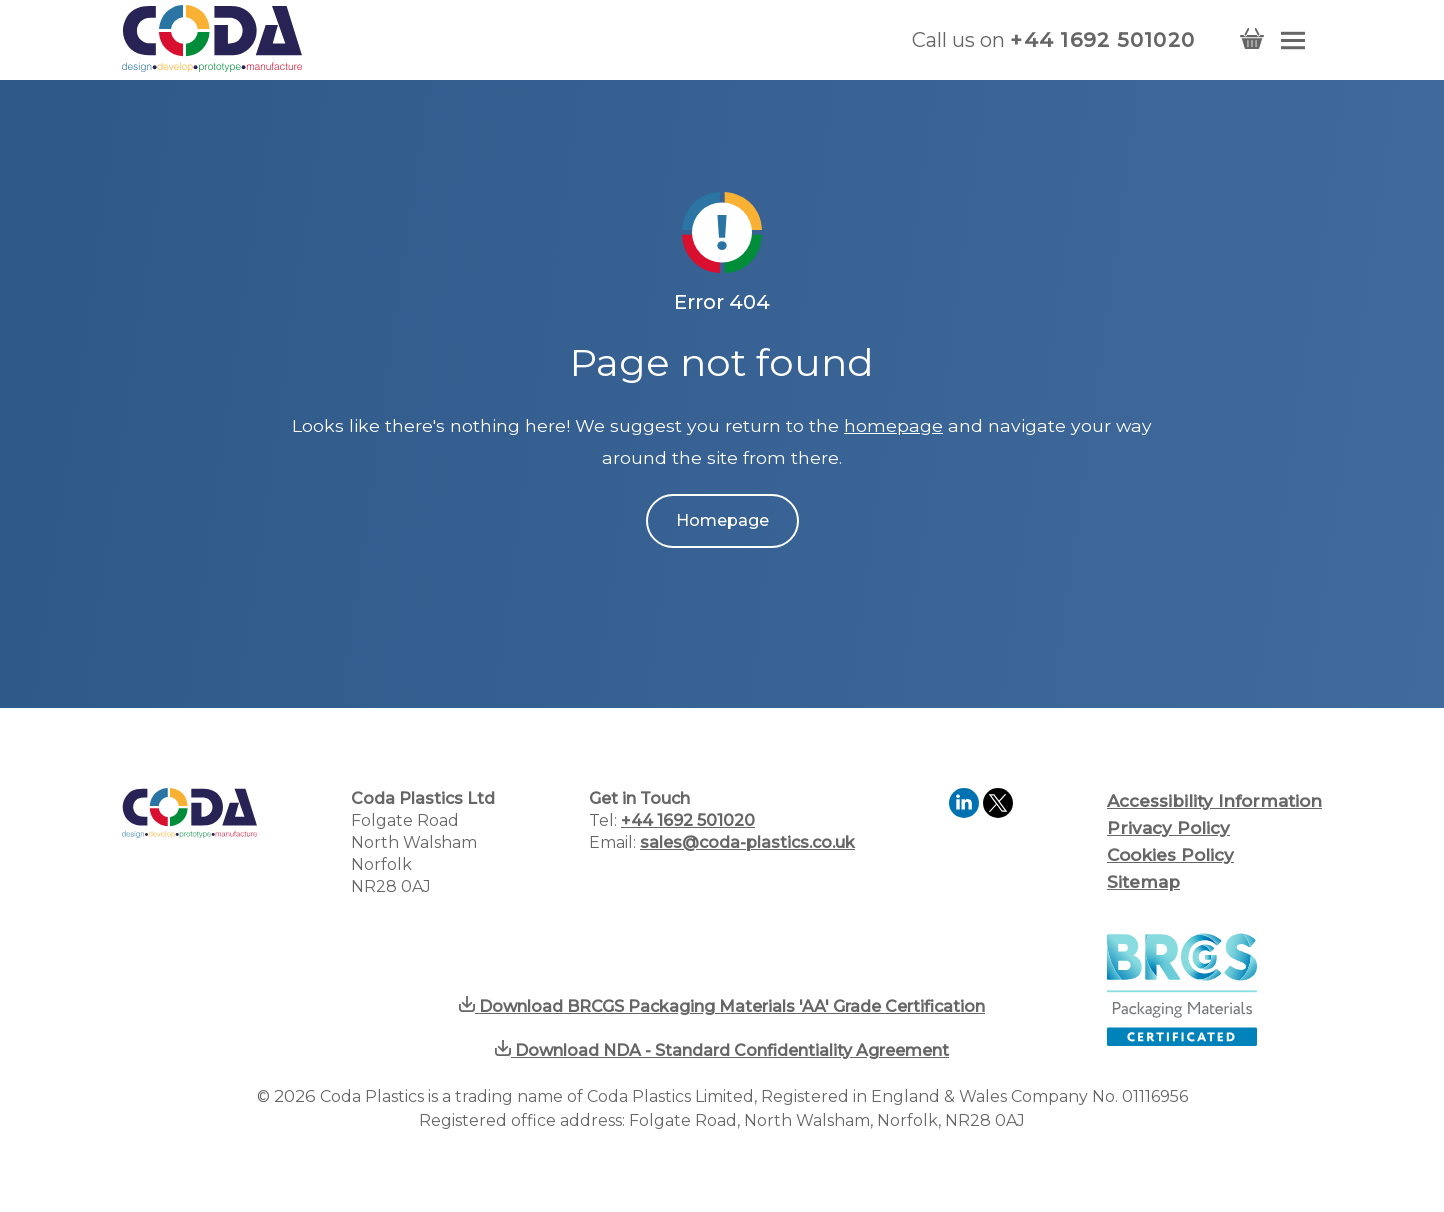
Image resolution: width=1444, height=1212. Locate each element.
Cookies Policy (1170, 855)
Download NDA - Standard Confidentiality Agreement (722, 1050)
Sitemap (1143, 882)
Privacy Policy (1168, 828)
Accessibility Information (1214, 801)
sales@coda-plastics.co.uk (747, 842)
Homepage (722, 520)
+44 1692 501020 (1102, 40)
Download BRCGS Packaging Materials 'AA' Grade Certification (722, 1006)
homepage (893, 425)
